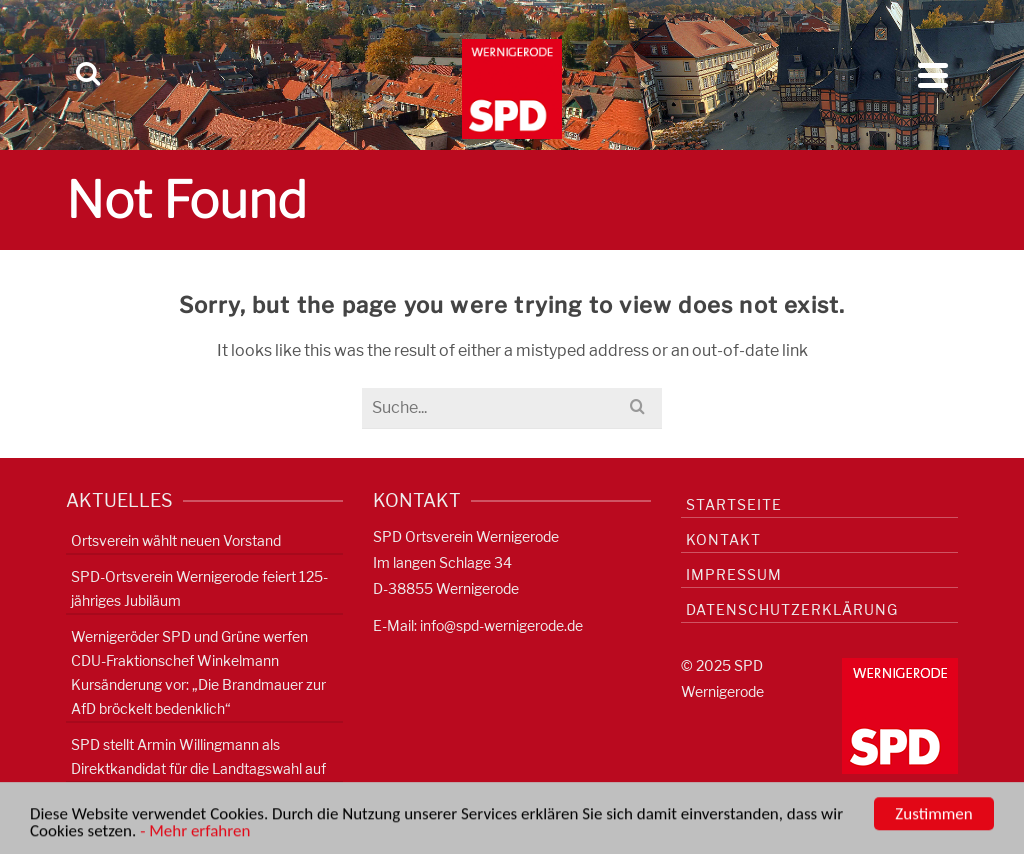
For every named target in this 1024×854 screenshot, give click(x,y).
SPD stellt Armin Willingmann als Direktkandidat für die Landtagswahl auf (198, 756)
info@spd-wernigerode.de (501, 625)
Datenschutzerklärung (792, 609)
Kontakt (723, 539)
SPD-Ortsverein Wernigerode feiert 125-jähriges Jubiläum (199, 588)
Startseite (734, 504)
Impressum (734, 574)
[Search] (88, 75)
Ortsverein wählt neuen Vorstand (176, 540)
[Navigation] (933, 75)
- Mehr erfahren (195, 833)
